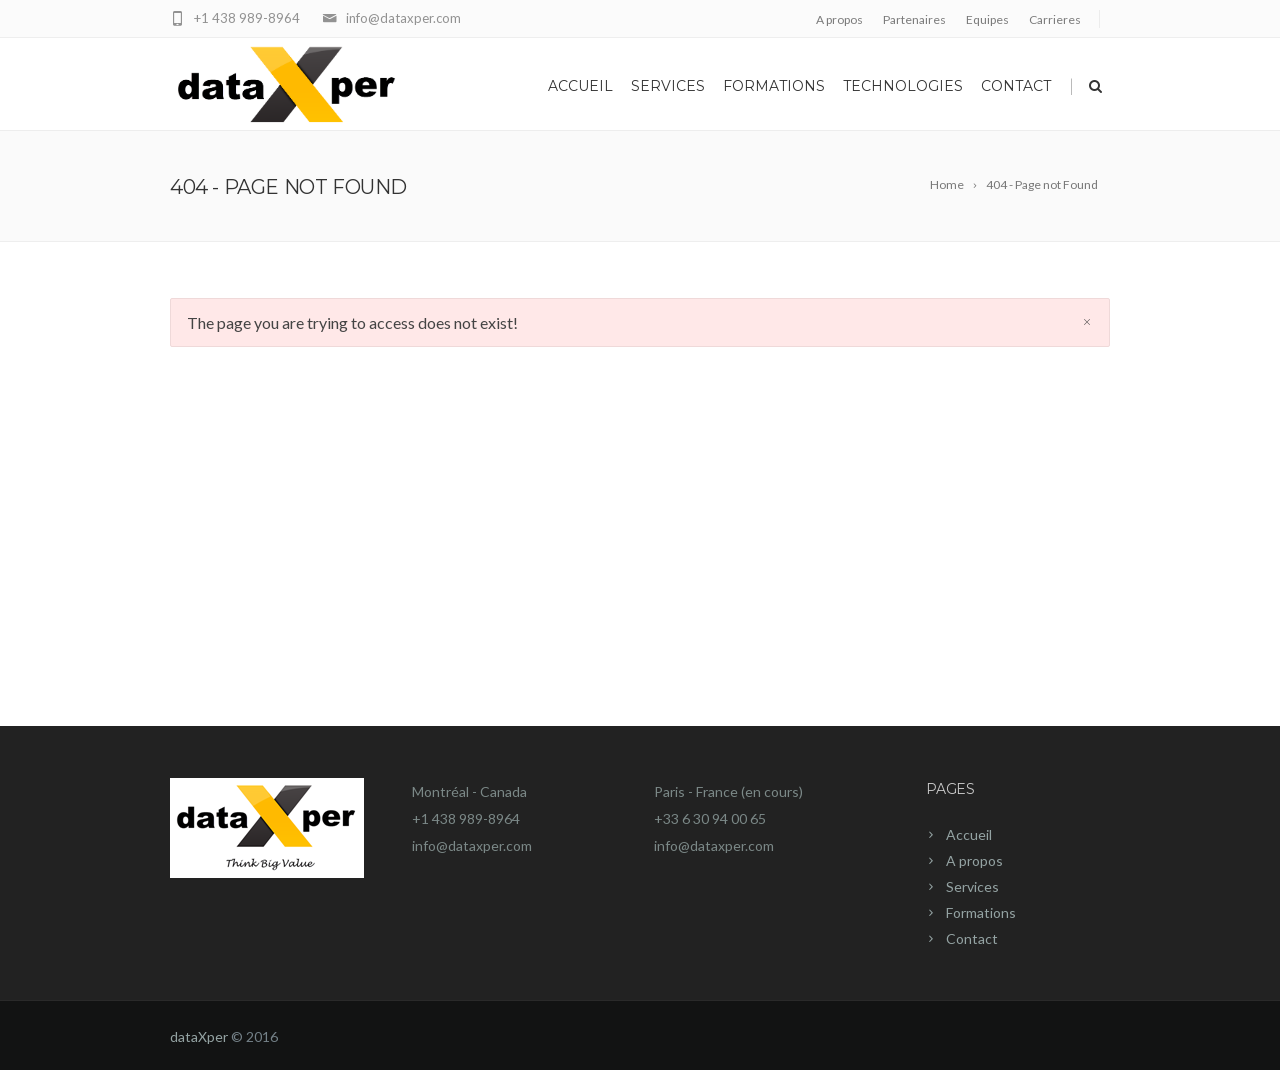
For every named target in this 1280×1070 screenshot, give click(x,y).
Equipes (987, 19)
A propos (839, 19)
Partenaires (914, 19)
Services (668, 86)
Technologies (903, 86)
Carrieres (1055, 19)
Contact (1016, 86)
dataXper (199, 1036)
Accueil (580, 86)
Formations (774, 86)
